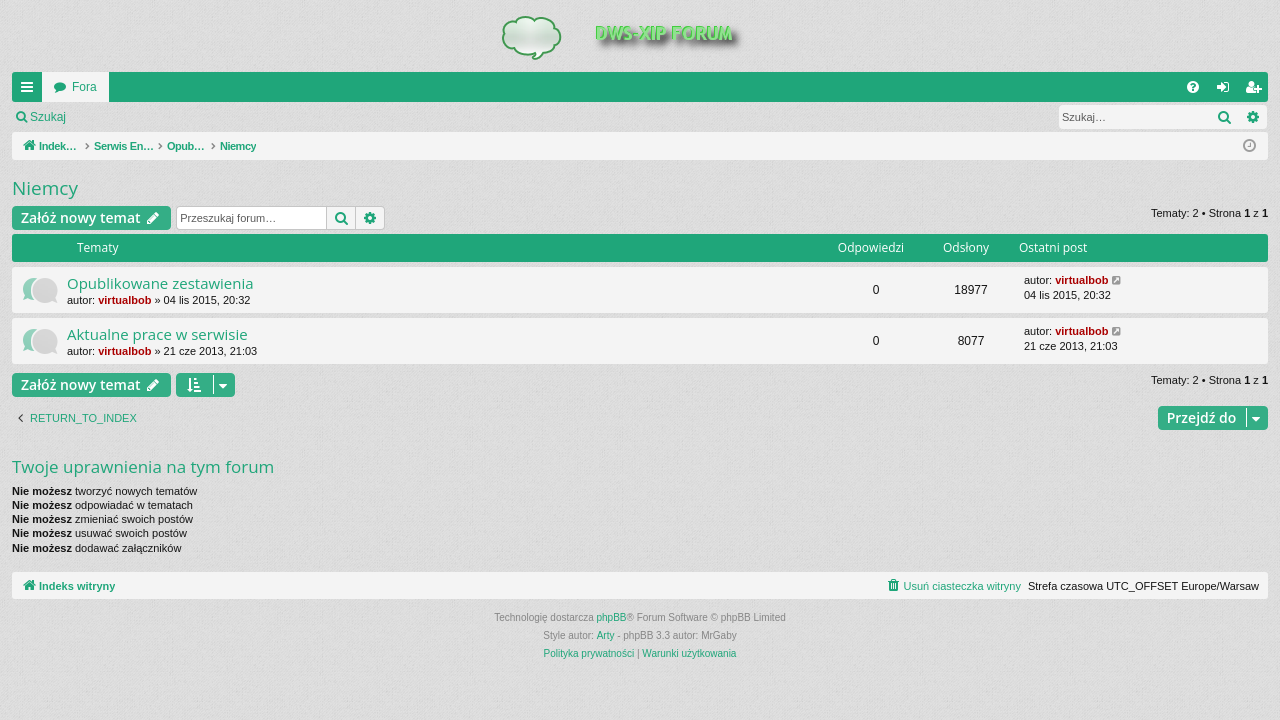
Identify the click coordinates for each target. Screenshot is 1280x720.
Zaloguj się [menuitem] (1227, 91)
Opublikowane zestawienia (160, 283)
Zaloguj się (124, 117)
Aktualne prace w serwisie (157, 334)
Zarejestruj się (219, 117)
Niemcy (45, 188)
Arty (606, 635)
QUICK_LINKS (31, 91)
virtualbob (124, 300)
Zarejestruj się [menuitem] (1257, 91)
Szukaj (48, 117)
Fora (84, 87)
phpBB (612, 617)
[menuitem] (1193, 87)
